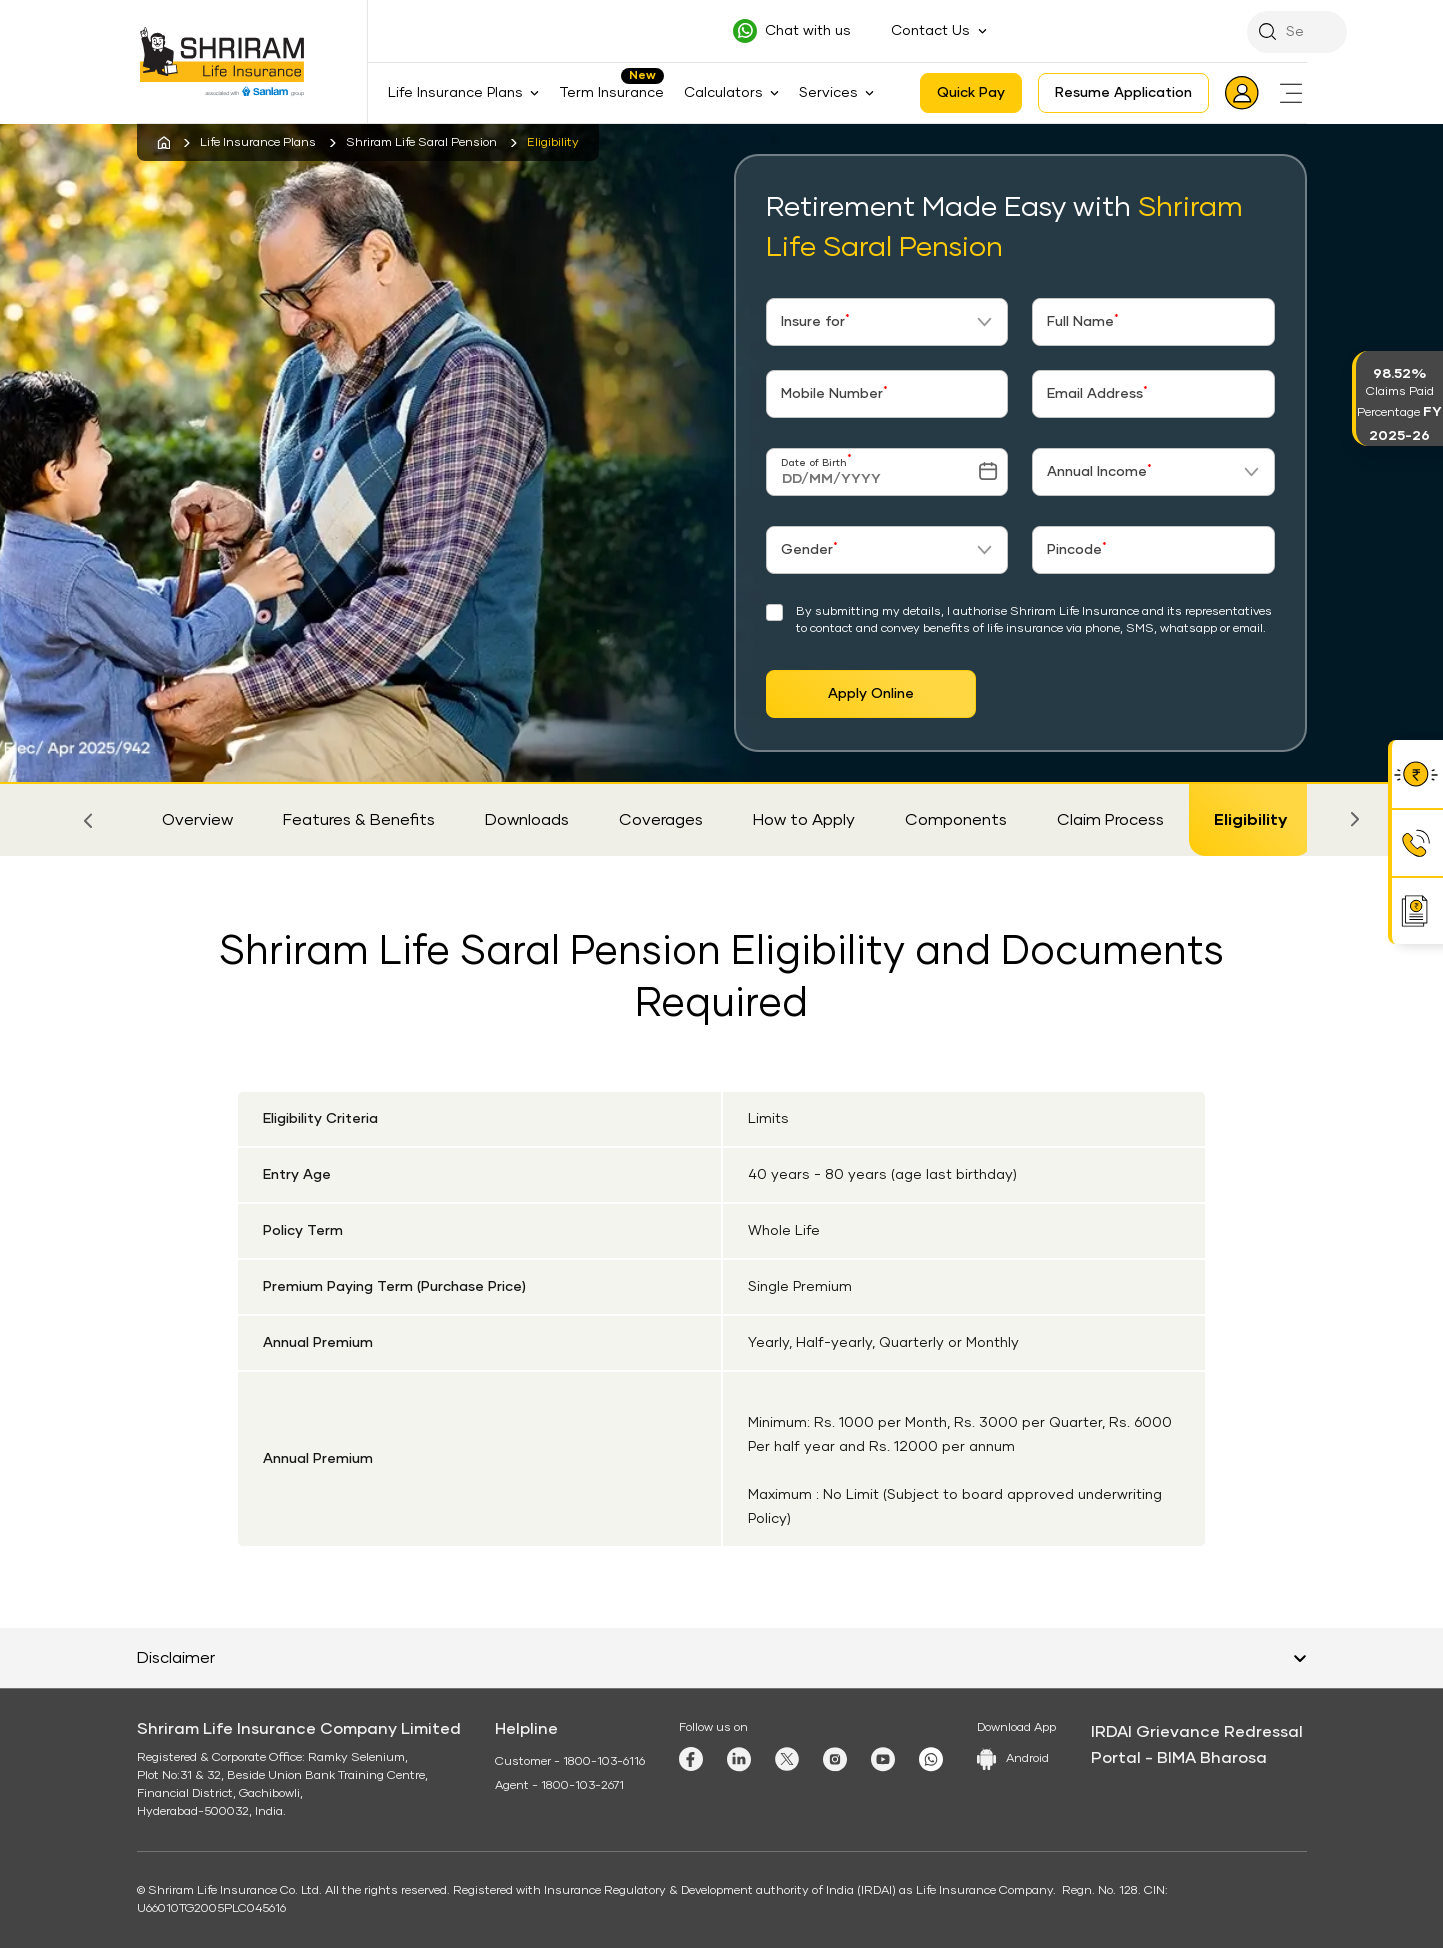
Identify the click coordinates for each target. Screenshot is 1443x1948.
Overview (197, 820)
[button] (89, 820)
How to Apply (804, 820)
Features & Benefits (359, 820)
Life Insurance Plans (258, 143)
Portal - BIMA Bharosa (1179, 1758)
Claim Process (1110, 820)
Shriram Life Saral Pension (421, 143)
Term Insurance (611, 93)
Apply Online (871, 694)
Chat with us (808, 31)
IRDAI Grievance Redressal (1197, 1732)
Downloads (527, 820)
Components (956, 820)
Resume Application (1123, 93)
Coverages (661, 820)
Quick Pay (971, 93)
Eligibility (1250, 820)
